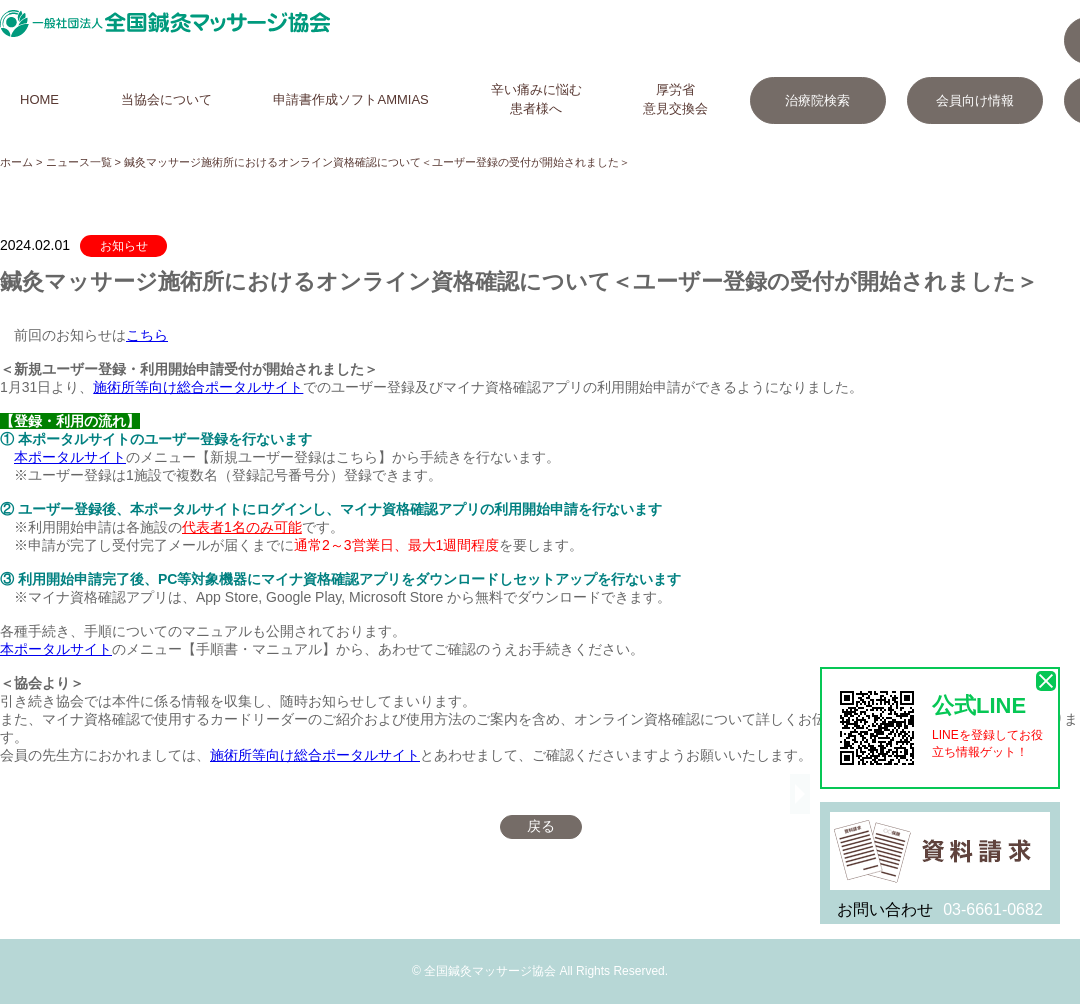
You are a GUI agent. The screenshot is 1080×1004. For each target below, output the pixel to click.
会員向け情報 (975, 100)
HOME (39, 99)
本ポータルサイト (70, 457)
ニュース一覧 (79, 162)
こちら (147, 335)
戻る (541, 826)
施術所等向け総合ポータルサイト (198, 387)
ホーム (16, 162)
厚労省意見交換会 (675, 99)
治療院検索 (817, 100)
